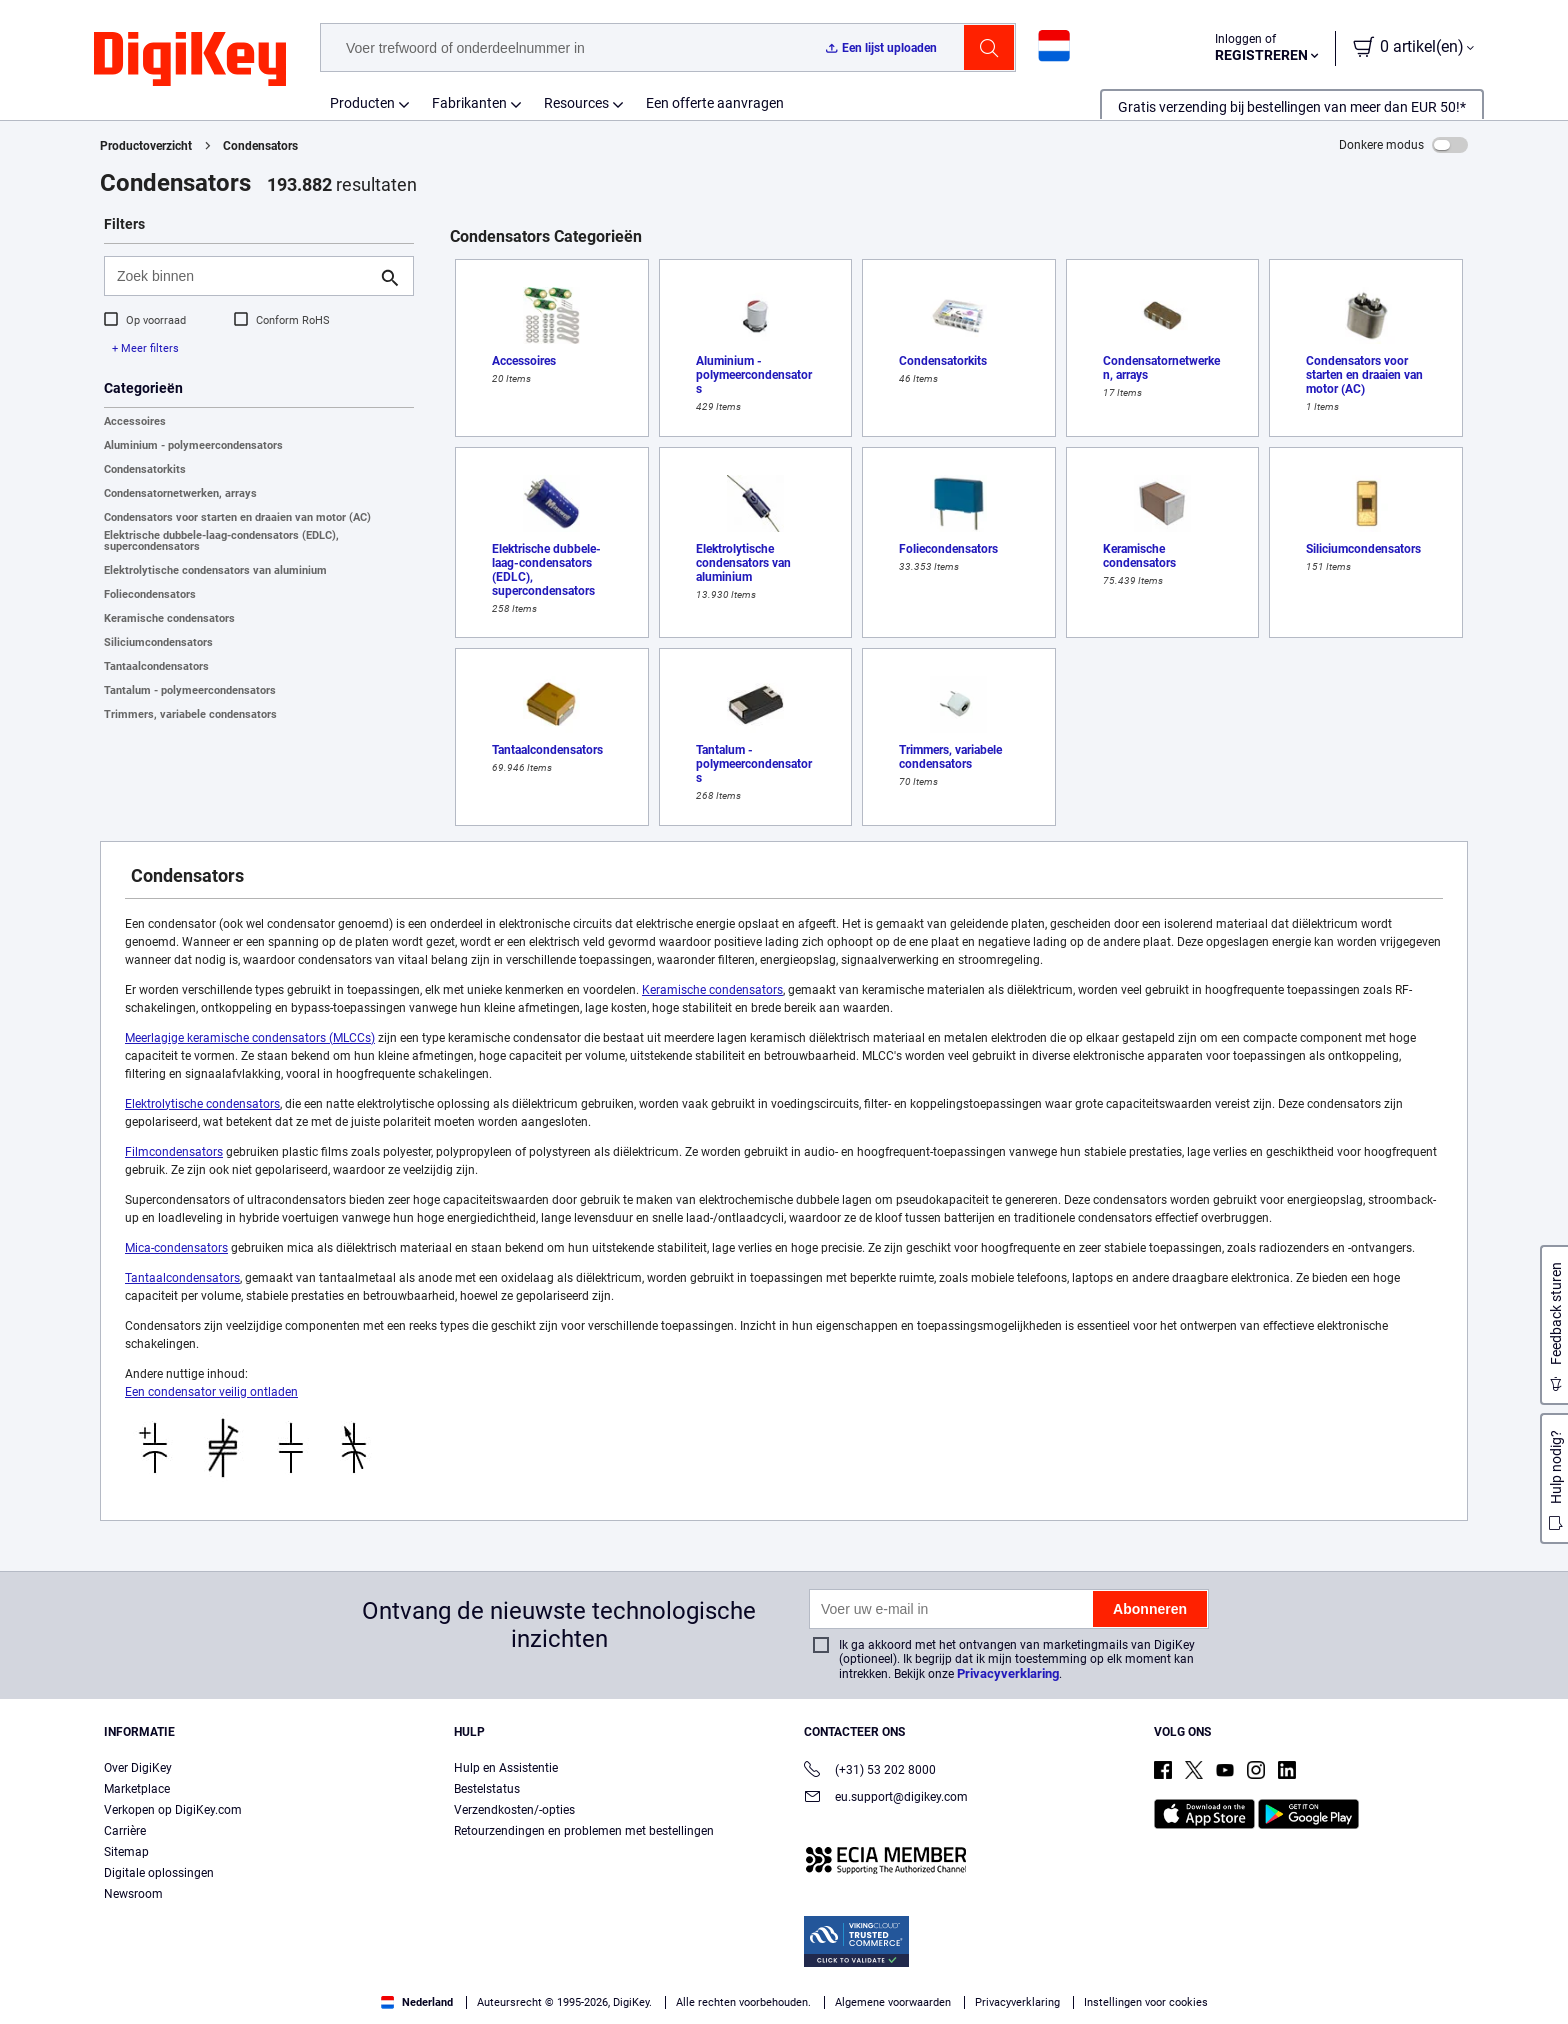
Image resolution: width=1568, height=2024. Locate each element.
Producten (362, 103)
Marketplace (137, 1789)
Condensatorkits (145, 469)
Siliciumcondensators (158, 642)
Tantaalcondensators (156, 666)
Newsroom (133, 1894)
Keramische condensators (169, 618)
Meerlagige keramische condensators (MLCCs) (250, 1038)
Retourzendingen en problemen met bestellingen (584, 1831)
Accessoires (135, 421)
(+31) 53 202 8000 (870, 1771)
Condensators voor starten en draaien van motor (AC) (237, 517)
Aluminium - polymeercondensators (193, 445)
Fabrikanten (469, 103)
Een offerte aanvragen (715, 103)
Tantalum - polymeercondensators (190, 690)
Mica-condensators (176, 1248)
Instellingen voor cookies (1146, 2002)
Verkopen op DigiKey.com (173, 1810)
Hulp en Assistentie (506, 1768)
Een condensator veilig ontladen (211, 1392)
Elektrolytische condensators (202, 1104)
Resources (576, 103)
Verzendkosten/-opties (514, 1810)
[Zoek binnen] (243, 276)
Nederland (417, 2002)
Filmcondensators (174, 1152)
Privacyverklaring (1008, 1673)
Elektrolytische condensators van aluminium (215, 570)
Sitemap (126, 1852)
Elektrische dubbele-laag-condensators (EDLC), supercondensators (221, 541)
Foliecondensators (150, 594)
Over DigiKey (138, 1768)
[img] (190, 60)
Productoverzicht (146, 146)
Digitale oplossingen (159, 1873)
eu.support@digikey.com (886, 1798)
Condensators (260, 146)
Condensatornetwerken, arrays (180, 493)
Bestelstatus (487, 1789)
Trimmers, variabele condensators (190, 714)
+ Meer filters (145, 348)
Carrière (125, 1831)
